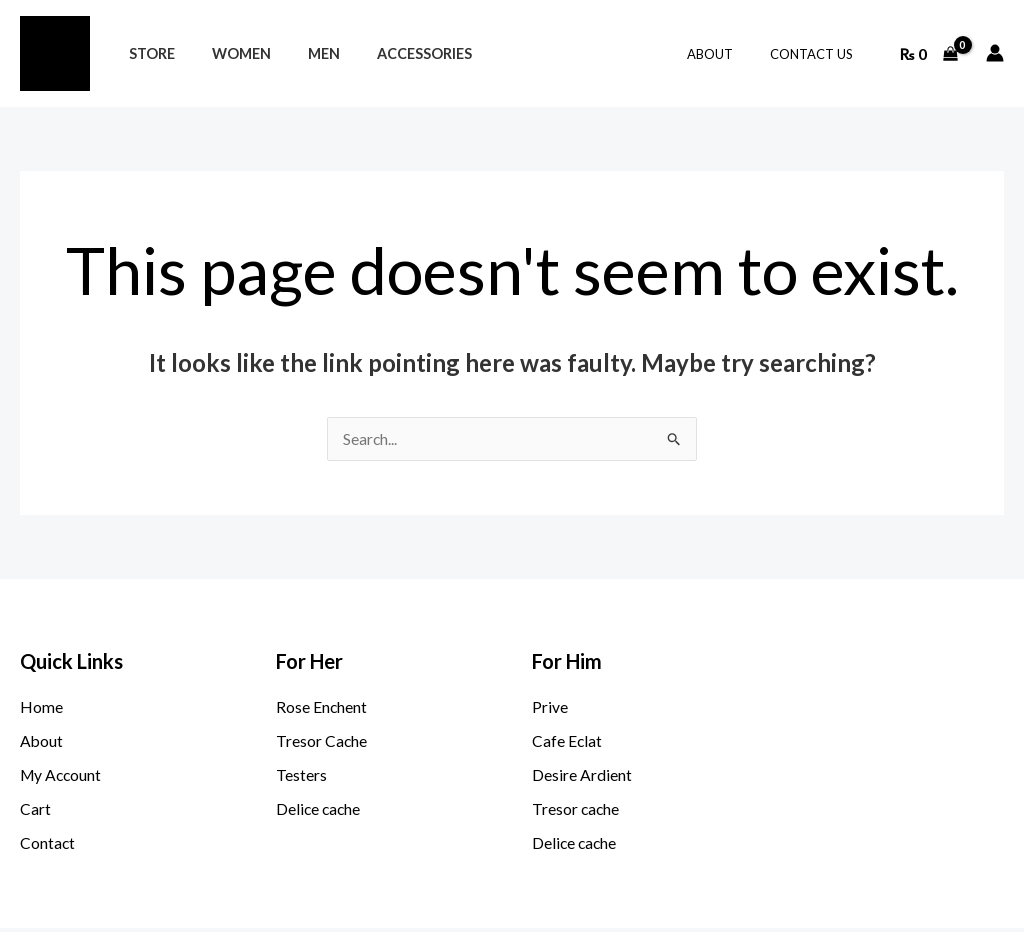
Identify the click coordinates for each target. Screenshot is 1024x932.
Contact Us (816, 54)
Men (303, 53)
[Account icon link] (995, 53)
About (726, 54)
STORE (147, 53)
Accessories (395, 53)
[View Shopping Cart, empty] (928, 53)
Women (228, 53)
